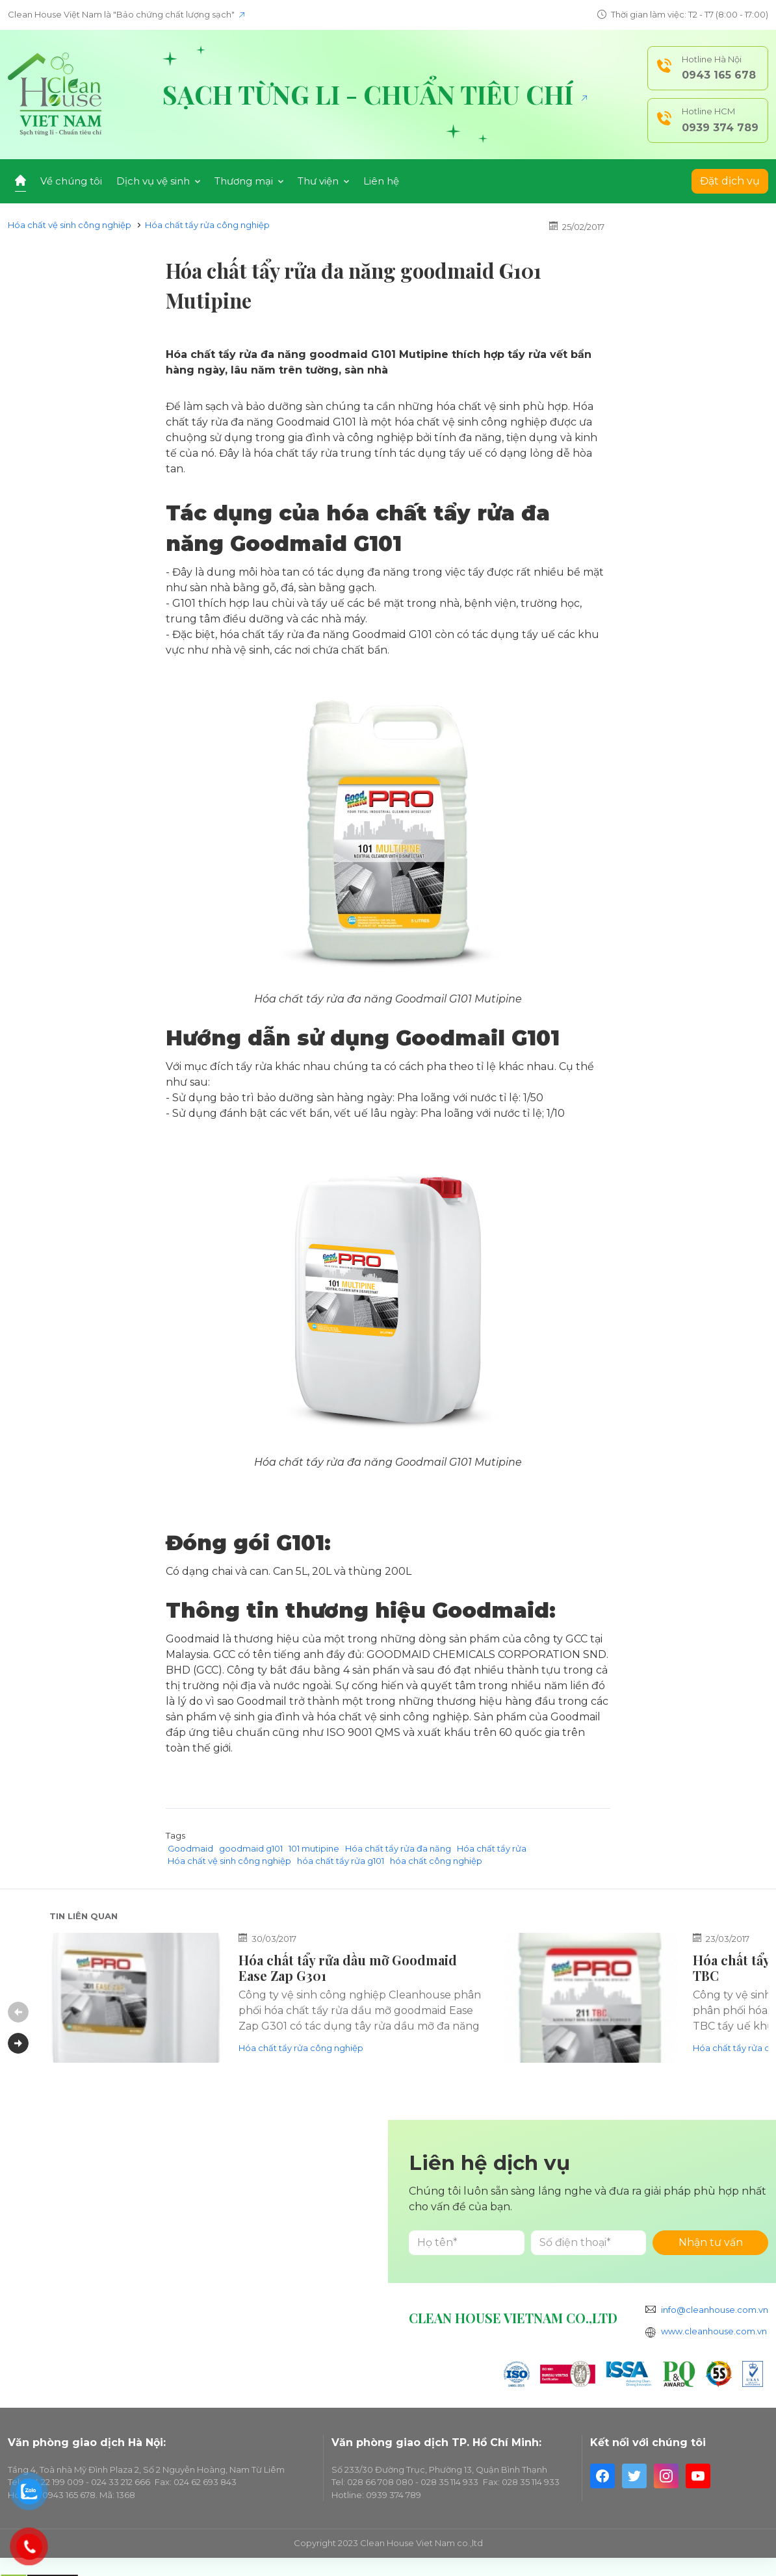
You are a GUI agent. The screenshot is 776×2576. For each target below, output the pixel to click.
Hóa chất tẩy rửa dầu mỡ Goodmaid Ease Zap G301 (348, 1967)
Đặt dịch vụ (730, 181)
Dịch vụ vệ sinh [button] (158, 181)
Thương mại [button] (248, 181)
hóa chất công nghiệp (436, 1860)
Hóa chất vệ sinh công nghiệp (69, 225)
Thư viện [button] (323, 181)
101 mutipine (314, 1848)
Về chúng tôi (71, 181)
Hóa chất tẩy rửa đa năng (323, 1462)
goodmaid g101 (251, 1848)
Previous (18, 2012)
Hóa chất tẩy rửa (491, 1848)
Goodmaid (190, 1848)
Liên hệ (381, 181)
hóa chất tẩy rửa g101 (340, 1860)
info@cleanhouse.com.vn (714, 2309)
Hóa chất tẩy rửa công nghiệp (207, 225)
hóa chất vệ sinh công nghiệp (393, 1717)
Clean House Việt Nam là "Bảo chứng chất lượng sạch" (126, 14)
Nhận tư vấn (711, 2242)
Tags (175, 1835)
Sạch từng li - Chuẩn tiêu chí (374, 94)
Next (18, 2043)
